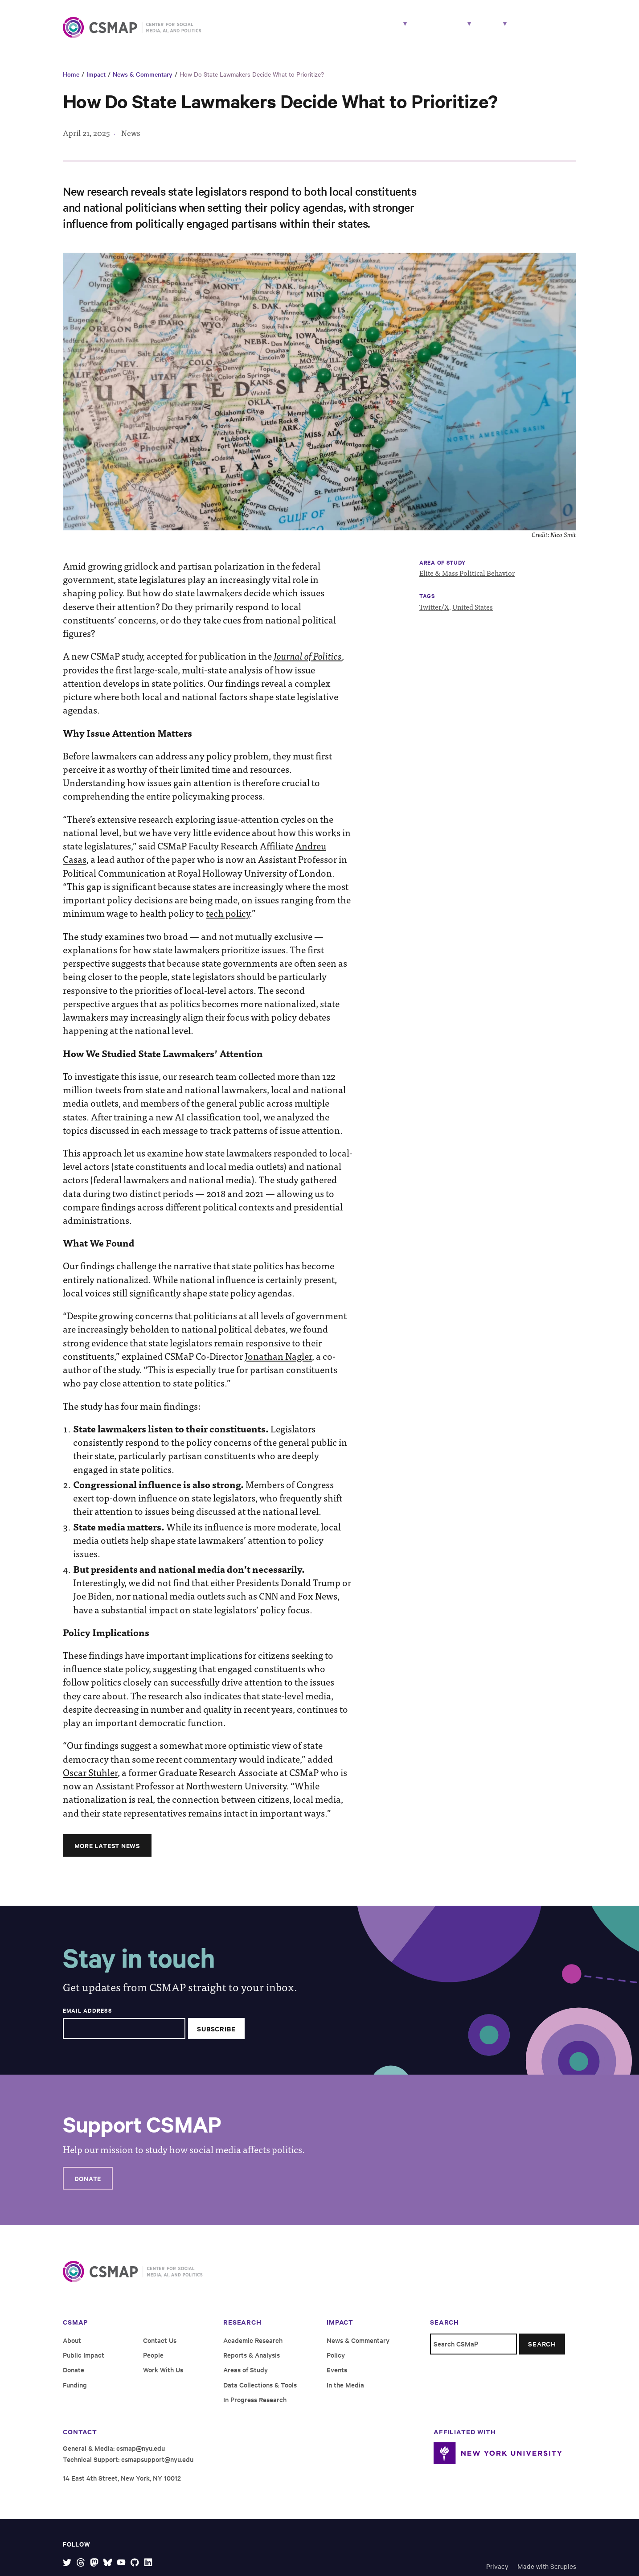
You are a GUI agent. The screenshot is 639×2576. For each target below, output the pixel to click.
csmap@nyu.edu (140, 2455)
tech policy (228, 920)
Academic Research (253, 2346)
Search (542, 2350)
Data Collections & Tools (260, 2391)
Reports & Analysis (251, 2362)
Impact (427, 30)
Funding (75, 2391)
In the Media (345, 2391)
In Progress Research (255, 2406)
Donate (88, 2185)
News (130, 140)
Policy (336, 2362)
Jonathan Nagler (278, 1363)
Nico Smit (563, 541)
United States (472, 613)
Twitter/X (434, 613)
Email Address (87, 2017)
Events (337, 2376)
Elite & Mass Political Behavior (467, 580)
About (479, 30)
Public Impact (83, 2362)
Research (330, 30)
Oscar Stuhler (90, 1779)
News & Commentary (142, 81)
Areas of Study (245, 2376)
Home (71, 81)
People (385, 30)
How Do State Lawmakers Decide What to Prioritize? (252, 81)
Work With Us (547, 30)
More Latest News (107, 1852)
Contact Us (159, 2346)
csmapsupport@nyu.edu (157, 2466)
